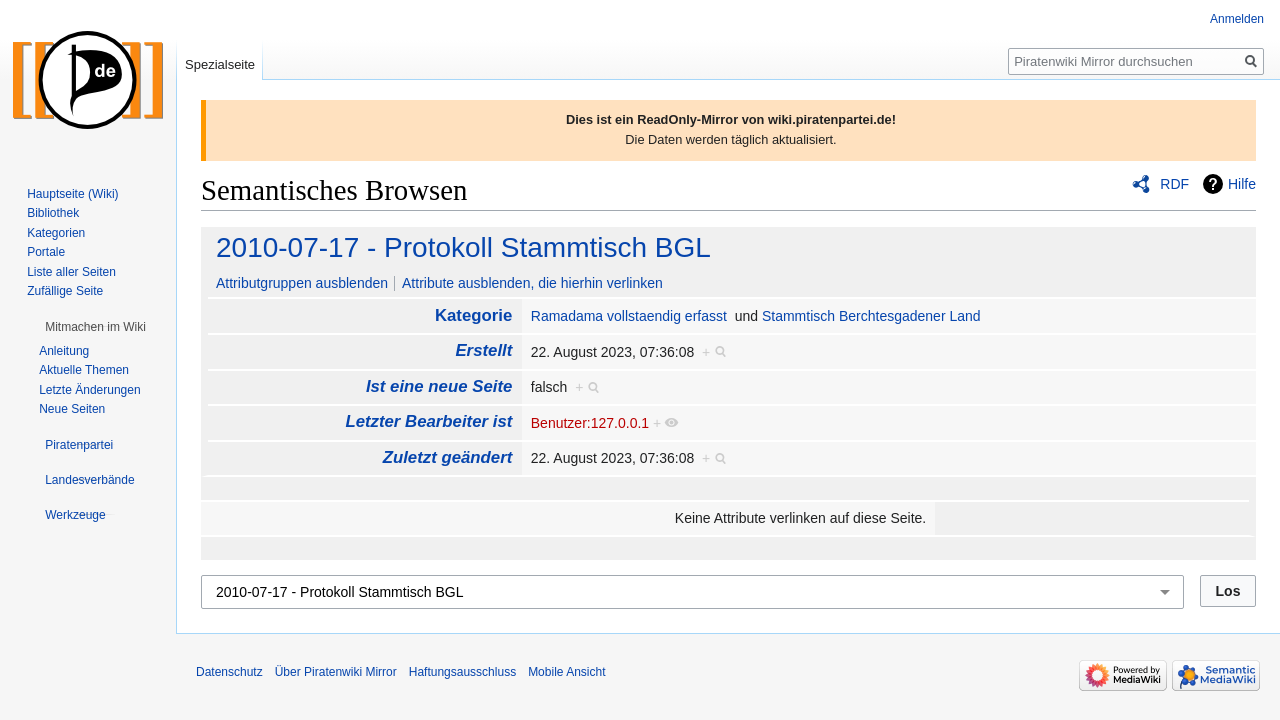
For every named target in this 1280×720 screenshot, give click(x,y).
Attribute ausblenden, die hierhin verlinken (532, 283)
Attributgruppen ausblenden (302, 283)
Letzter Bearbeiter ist (428, 421)
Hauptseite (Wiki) (72, 194)
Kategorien (56, 233)
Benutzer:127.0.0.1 (590, 423)
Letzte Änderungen (89, 390)
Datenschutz (229, 672)
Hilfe (1242, 184)
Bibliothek (53, 213)
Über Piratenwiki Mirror (336, 672)
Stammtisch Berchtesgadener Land (871, 316)
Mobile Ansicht (566, 672)
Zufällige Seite (65, 291)
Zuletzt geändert (448, 457)
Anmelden (1237, 19)
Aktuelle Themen (84, 370)
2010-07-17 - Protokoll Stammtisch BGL (463, 247)
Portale (46, 252)
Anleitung (64, 351)
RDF (1174, 184)
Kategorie (473, 315)
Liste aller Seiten (71, 272)
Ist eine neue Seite (439, 386)
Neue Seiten (72, 409)
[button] (95, 327)
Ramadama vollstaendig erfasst (629, 316)
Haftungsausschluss (462, 672)
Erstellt (483, 350)
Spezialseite (220, 64)
